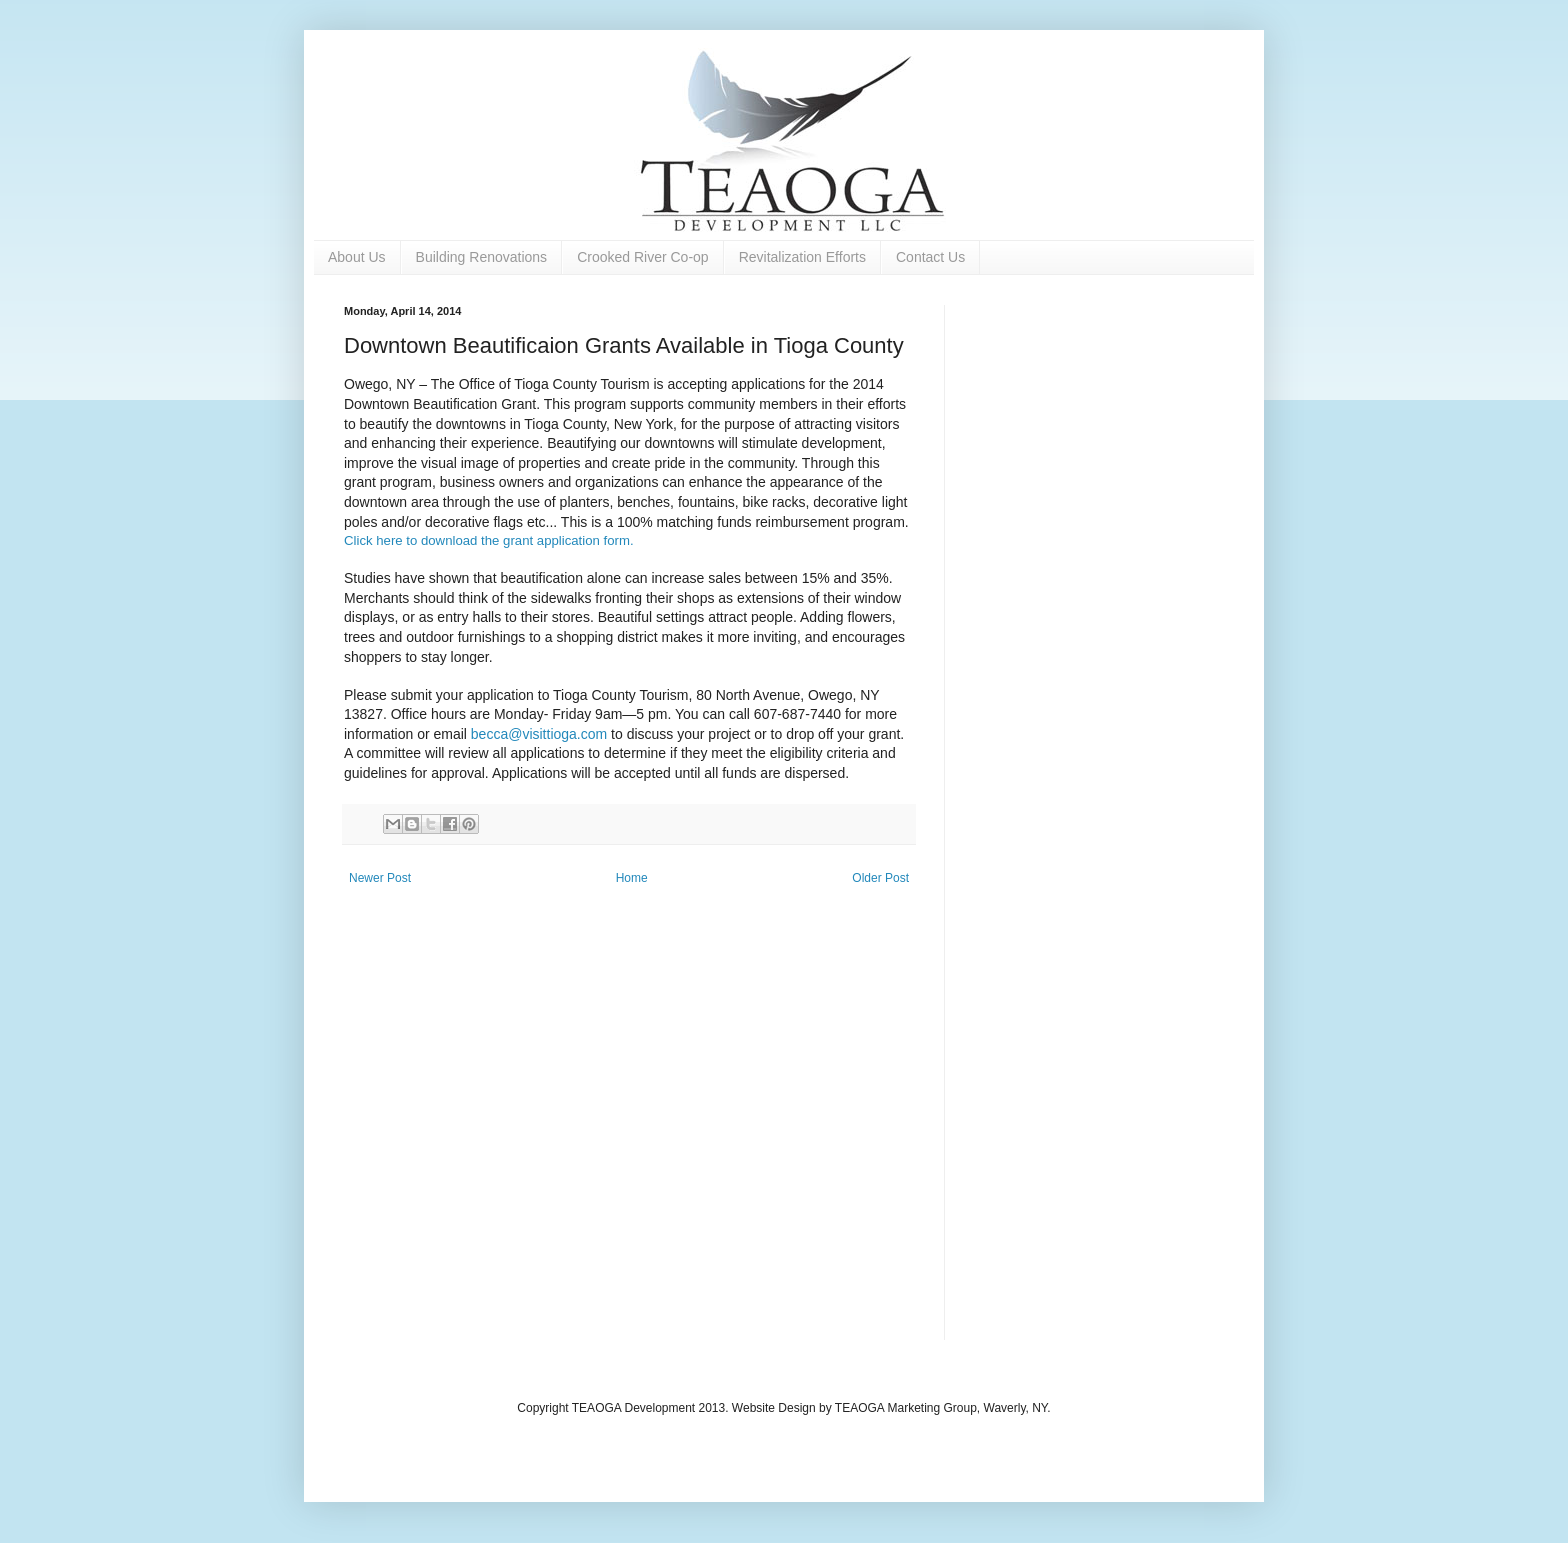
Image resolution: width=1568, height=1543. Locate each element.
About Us (357, 257)
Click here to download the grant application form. (489, 540)
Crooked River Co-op (643, 257)
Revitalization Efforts (802, 257)
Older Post (880, 878)
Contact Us (930, 257)
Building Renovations (482, 257)
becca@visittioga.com (539, 734)
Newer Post (380, 878)
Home (632, 878)
